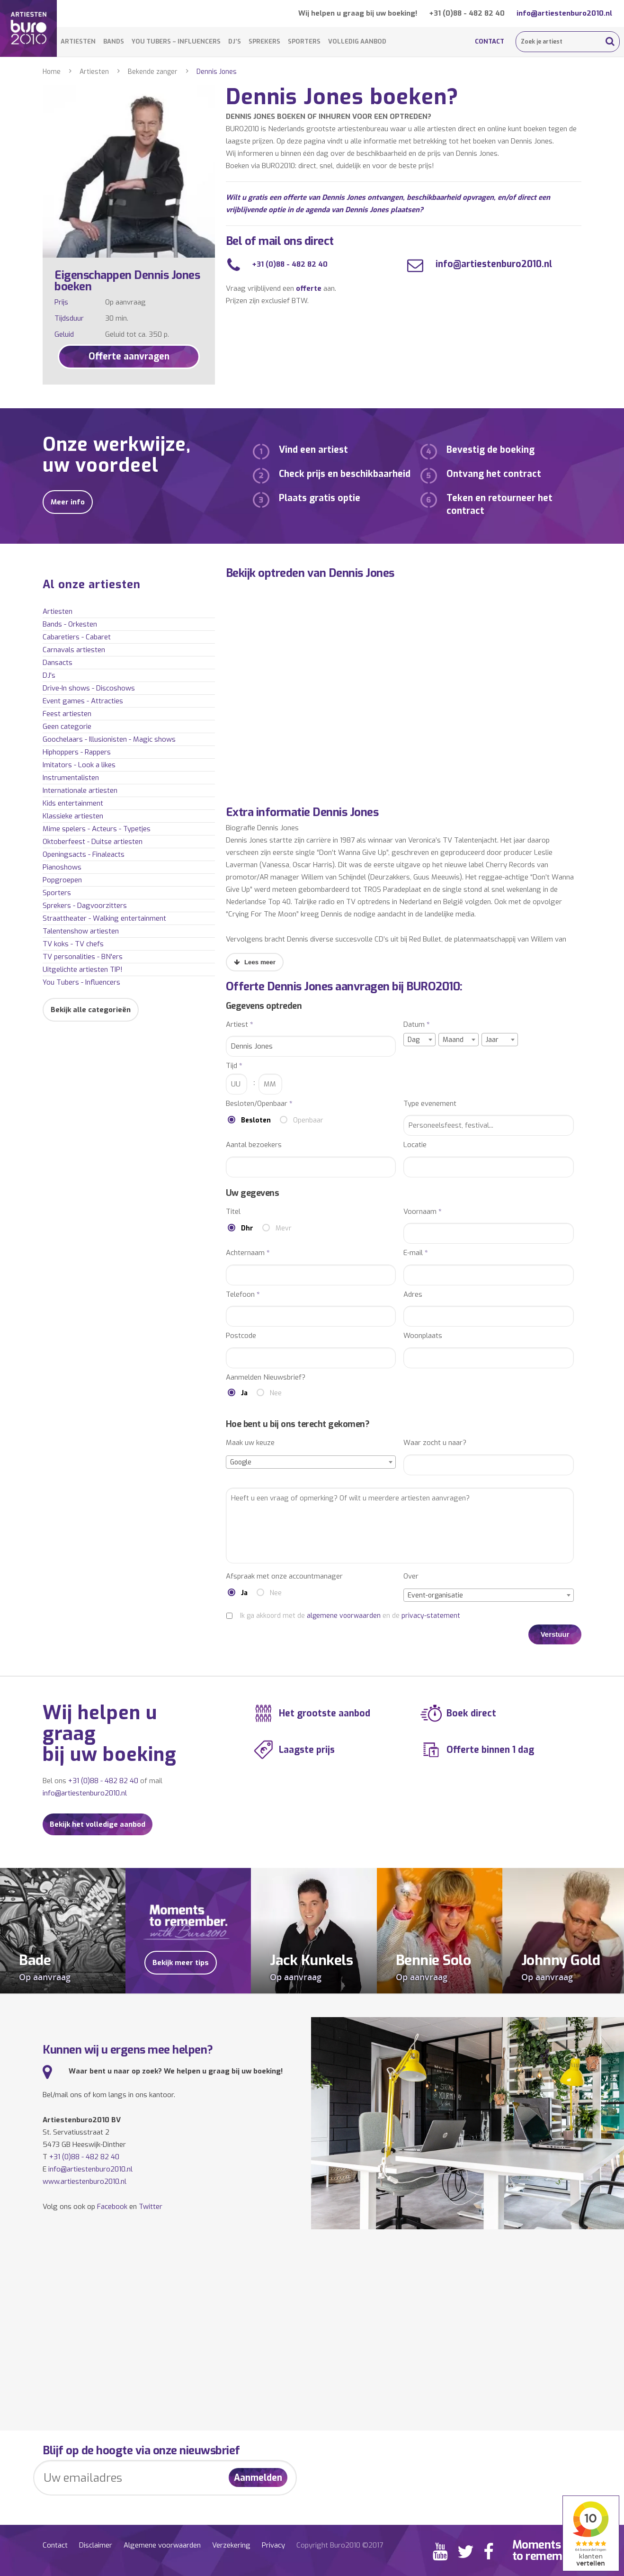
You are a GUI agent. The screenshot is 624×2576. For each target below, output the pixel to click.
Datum (416, 1024)
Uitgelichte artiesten (83, 969)
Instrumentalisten (71, 777)
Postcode (241, 1335)
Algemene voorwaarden (162, 2545)
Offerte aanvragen (129, 356)
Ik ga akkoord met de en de (350, 1615)
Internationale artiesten (80, 790)
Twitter (150, 2206)
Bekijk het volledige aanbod (97, 1824)
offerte (308, 288)
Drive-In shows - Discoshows (89, 688)
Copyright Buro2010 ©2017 (339, 2545)
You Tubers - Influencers (81, 982)
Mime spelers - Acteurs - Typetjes (97, 829)
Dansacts (57, 662)
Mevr (284, 1228)
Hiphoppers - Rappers (77, 752)
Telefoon (243, 1294)
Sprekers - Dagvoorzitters (85, 905)
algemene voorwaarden (344, 1615)
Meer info (68, 502)
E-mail (415, 1252)
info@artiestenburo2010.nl (564, 13)
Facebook (112, 2206)
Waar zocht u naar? (434, 1442)
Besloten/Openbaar (259, 1103)
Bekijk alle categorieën (91, 1009)
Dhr (247, 1228)
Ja (244, 1393)
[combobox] (419, 1039)
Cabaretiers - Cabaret (77, 637)
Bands (113, 41)
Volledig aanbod (357, 41)
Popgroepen (62, 880)
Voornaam (422, 1211)
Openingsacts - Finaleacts (84, 854)
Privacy (273, 2545)
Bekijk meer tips (180, 1962)
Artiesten (78, 41)
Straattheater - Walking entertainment (104, 918)
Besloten (256, 1120)
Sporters (304, 41)
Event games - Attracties (83, 701)
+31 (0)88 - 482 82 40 (467, 13)
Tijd (234, 1065)
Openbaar (308, 1120)
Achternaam (248, 1252)
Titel (233, 1211)
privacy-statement (430, 1615)
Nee (276, 1393)
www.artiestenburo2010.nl (84, 2181)
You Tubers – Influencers (176, 41)
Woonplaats (422, 1335)
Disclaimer (95, 2545)
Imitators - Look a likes (79, 765)
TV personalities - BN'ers (83, 956)
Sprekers (264, 41)
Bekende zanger (153, 71)
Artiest (239, 1024)
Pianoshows (62, 867)
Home (52, 71)
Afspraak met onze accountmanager (284, 1576)
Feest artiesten (67, 713)
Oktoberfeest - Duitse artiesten (93, 841)
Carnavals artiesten (74, 650)
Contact (489, 41)
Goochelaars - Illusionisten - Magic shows (109, 739)
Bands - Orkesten (70, 624)
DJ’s (234, 41)
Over (411, 1576)
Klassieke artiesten (73, 816)
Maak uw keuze (250, 1442)
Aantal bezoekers (254, 1144)
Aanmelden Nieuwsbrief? (265, 1377)
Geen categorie (67, 726)
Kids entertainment (73, 803)
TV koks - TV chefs (73, 944)
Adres (412, 1294)
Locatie (415, 1144)
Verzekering (231, 2545)
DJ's (49, 675)
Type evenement (429, 1103)
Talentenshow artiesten (81, 931)
